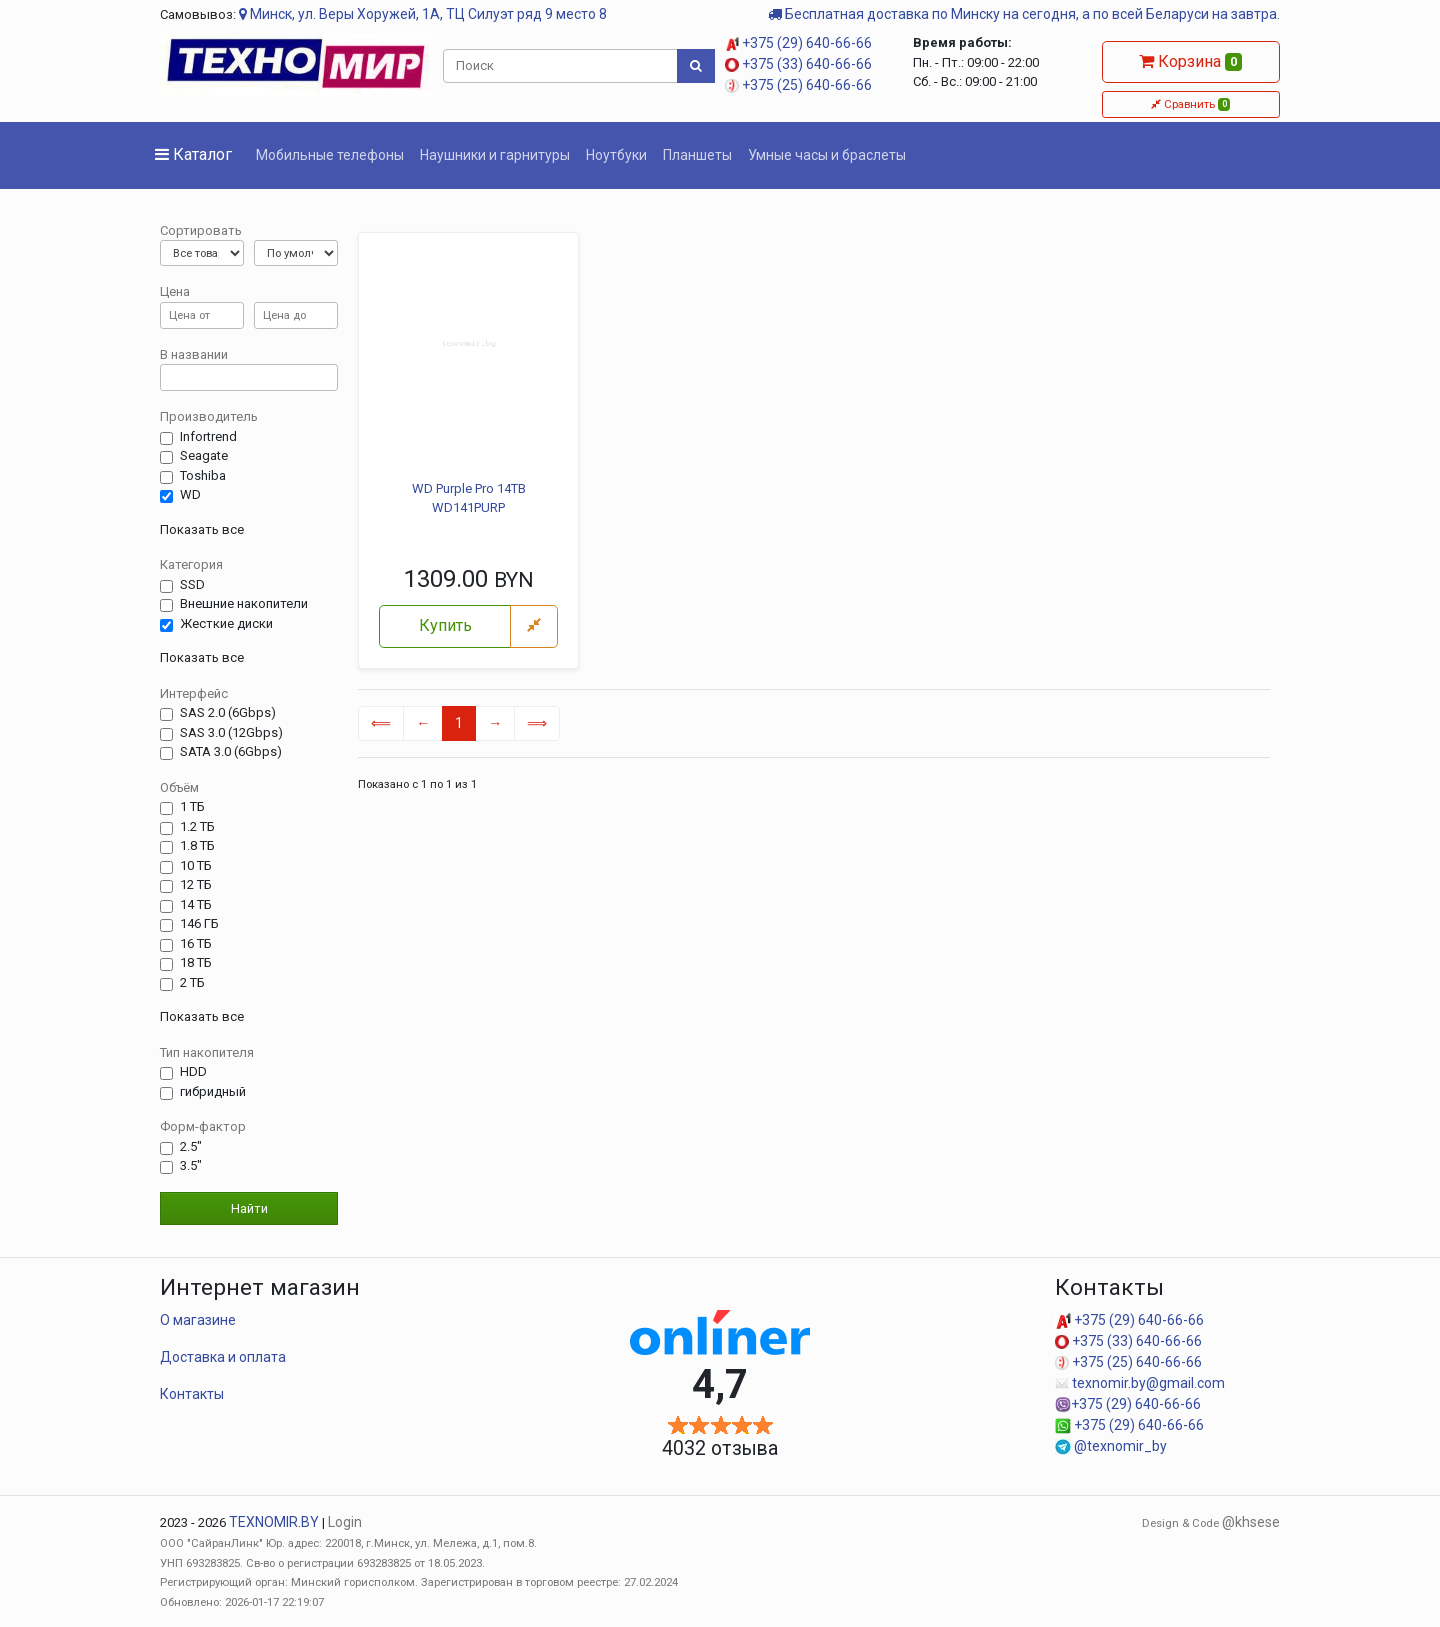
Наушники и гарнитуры (495, 155)
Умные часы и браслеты (827, 155)
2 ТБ (192, 983)
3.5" (191, 1166)
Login (345, 1522)
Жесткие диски (226, 624)
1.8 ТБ (197, 846)
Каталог (193, 154)
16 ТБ (196, 944)
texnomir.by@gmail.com (1140, 1383)
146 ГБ (199, 924)
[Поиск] (561, 66)
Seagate (204, 456)
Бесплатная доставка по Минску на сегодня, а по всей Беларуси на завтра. (1024, 14)
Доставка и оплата (223, 1357)
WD (190, 495)
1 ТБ (192, 807)
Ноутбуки (616, 155)
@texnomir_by (1111, 1446)
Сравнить (1190, 104)
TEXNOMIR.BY (274, 1522)
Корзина (1190, 61)
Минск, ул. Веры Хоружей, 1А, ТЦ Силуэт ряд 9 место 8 (423, 14)
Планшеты (697, 155)
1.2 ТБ (197, 827)
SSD (192, 585)
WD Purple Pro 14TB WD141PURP (469, 498)
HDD (193, 1072)
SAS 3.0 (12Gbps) (231, 733)
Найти (249, 1208)
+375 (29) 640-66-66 (798, 43)
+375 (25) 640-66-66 (798, 85)
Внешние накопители (244, 604)
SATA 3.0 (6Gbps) (231, 752)
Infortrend (208, 437)
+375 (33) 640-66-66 (798, 64)
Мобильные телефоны (330, 155)
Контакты (192, 1394)
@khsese (1251, 1522)
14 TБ (196, 905)
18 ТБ (196, 963)
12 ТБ (196, 885)
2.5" (191, 1147)
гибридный (213, 1092)
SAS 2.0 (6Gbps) (228, 713)
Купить (445, 625)
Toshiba (203, 476)
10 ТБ (196, 866)
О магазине (198, 1320)
